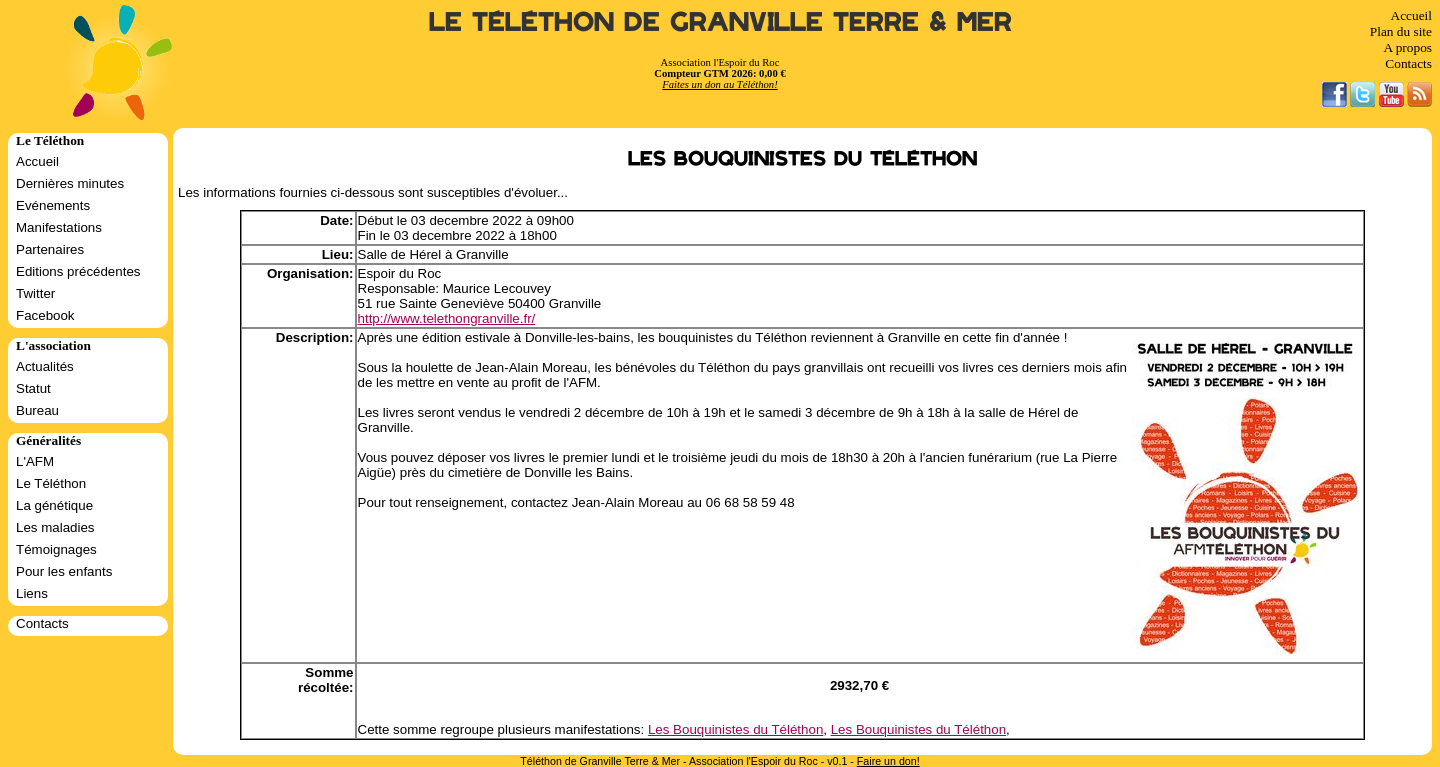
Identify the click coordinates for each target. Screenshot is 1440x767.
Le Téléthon (51, 483)
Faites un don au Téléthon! (719, 84)
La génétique (54, 505)
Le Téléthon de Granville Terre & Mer (720, 22)
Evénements (53, 205)
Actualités (45, 366)
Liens (32, 593)
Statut (33, 388)
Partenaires (50, 249)
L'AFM (35, 461)
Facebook (45, 315)
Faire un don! (888, 761)
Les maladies (55, 527)
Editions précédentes (78, 271)
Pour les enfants (64, 571)
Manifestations (59, 227)
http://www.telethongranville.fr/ (447, 318)
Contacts (1408, 63)
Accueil (1411, 15)
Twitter (35, 293)
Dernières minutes (70, 183)
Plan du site (1401, 31)
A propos (1407, 47)
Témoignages (56, 549)
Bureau (37, 410)
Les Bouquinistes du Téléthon (735, 729)
